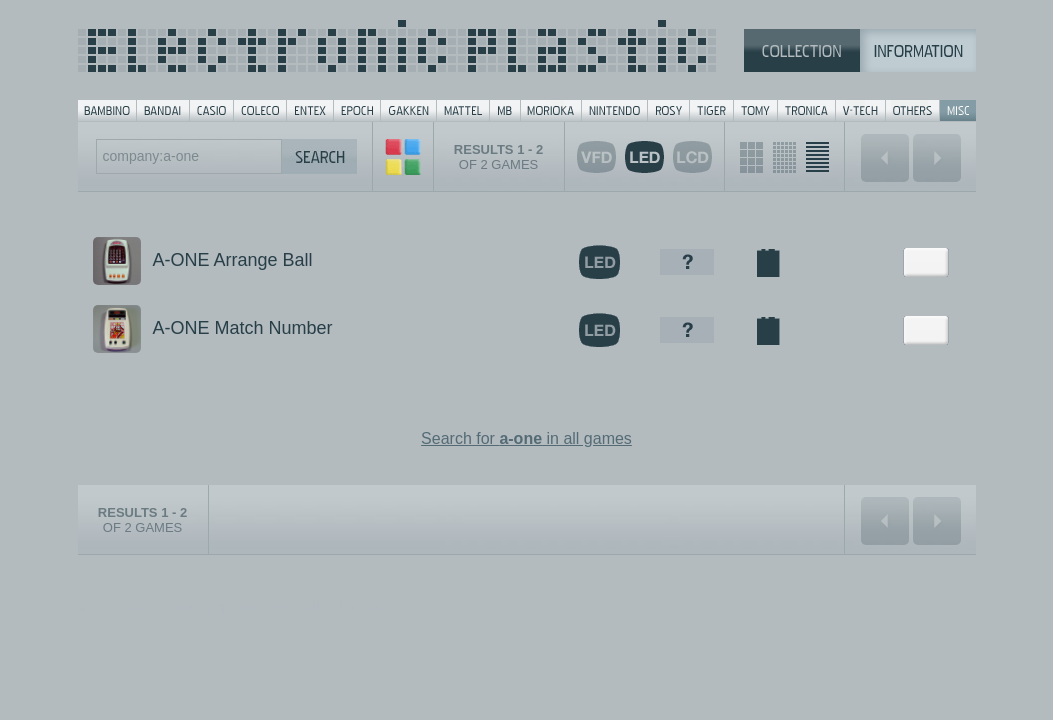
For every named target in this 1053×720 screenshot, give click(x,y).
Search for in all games (526, 438)
